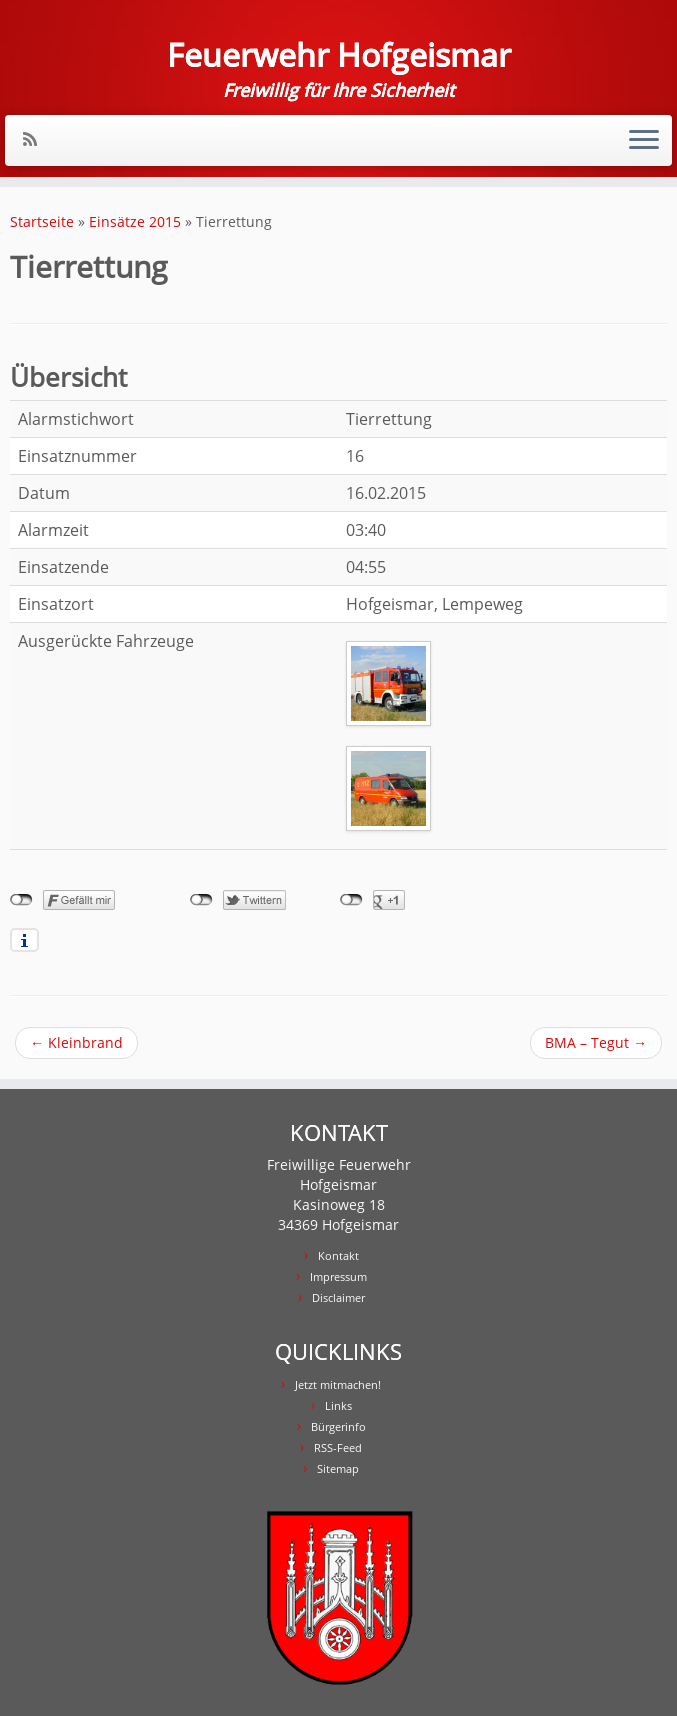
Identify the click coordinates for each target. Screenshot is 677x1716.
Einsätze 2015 (135, 221)
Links (338, 1405)
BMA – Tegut (596, 1042)
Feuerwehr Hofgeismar (339, 55)
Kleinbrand (76, 1042)
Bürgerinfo (338, 1426)
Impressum (338, 1276)
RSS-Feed (338, 1447)
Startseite (42, 221)
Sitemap (338, 1468)
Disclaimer (338, 1297)
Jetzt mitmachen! (338, 1384)
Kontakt (338, 1255)
